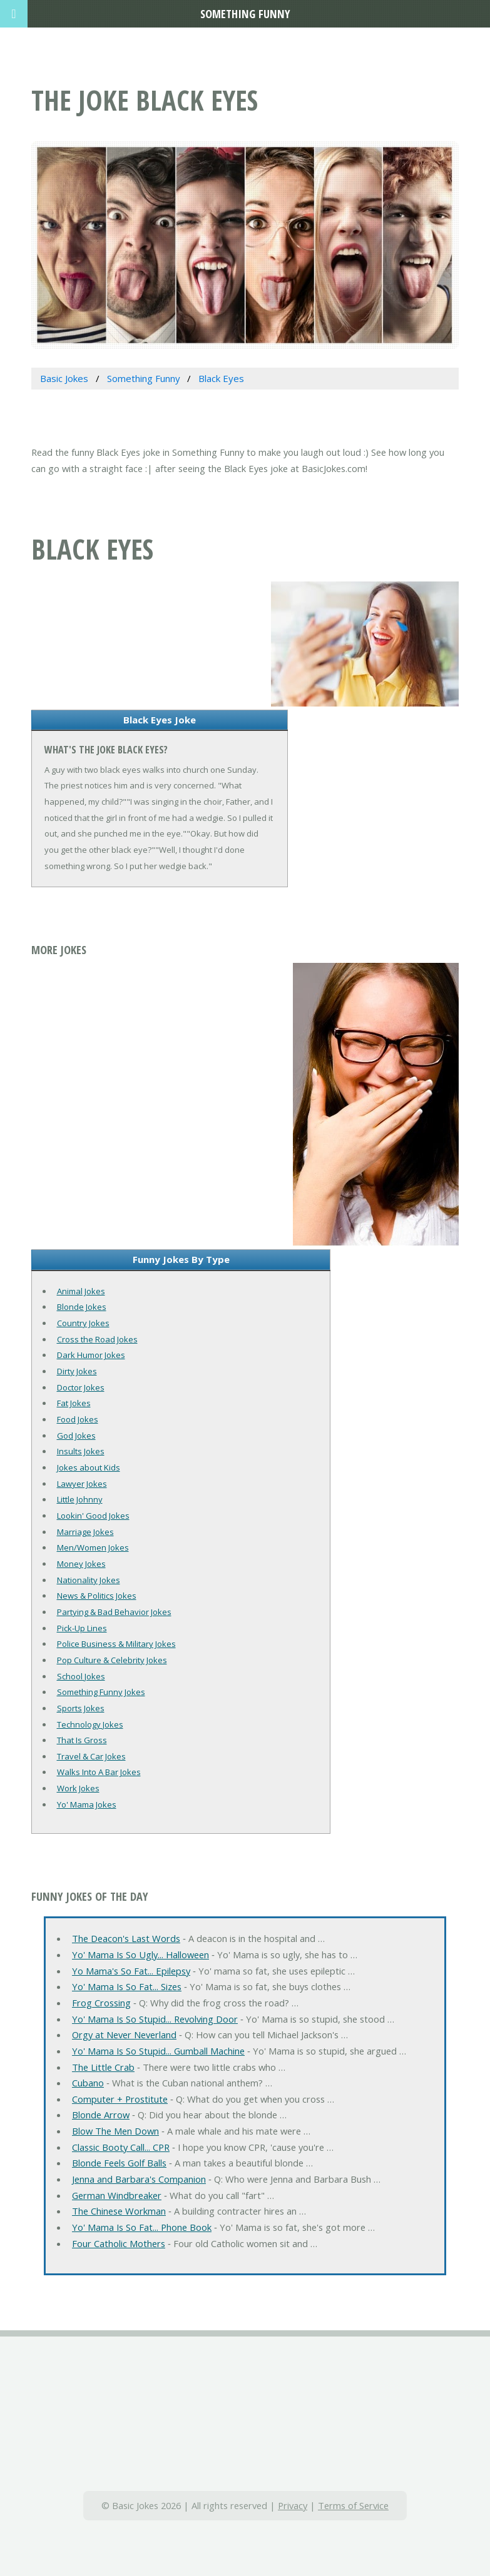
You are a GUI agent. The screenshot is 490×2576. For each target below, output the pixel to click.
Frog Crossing (101, 2002)
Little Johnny (80, 1499)
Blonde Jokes (81, 1306)
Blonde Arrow (101, 2114)
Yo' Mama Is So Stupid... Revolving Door (155, 2019)
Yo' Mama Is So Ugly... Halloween (140, 1954)
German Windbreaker (116, 2195)
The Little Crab (103, 2067)
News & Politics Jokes (96, 1595)
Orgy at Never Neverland (124, 2034)
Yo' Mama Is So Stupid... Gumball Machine (158, 2051)
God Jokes (76, 1435)
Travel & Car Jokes (91, 1756)
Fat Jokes (74, 1403)
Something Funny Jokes (101, 1692)
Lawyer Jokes (82, 1483)
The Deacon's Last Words (126, 1938)
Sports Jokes (81, 1708)
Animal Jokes (81, 1291)
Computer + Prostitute (120, 2099)
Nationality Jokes (88, 1580)
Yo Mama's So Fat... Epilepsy (131, 1971)
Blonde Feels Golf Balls (119, 2162)
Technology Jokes (90, 1724)
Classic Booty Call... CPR (121, 2147)
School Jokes (81, 1676)
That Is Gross (82, 1740)
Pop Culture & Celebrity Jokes (112, 1660)
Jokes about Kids (88, 1467)
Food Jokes (77, 1419)
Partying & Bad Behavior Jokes (114, 1612)
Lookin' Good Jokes (93, 1515)
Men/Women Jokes (93, 1547)
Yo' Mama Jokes (86, 1804)
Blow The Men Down (115, 2131)
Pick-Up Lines (82, 1628)
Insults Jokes (81, 1451)
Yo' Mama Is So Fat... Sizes (126, 1986)
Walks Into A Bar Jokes (99, 1772)
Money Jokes (81, 1563)
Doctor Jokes (81, 1387)
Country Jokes (83, 1323)
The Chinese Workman (119, 2211)
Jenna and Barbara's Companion (139, 2179)
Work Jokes (78, 1788)
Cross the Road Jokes (97, 1339)
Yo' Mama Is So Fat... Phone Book (142, 2227)
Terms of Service (353, 2505)
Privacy (292, 2505)
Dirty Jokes (77, 1371)
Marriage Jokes (85, 1531)
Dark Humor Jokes (91, 1355)
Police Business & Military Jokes (116, 1643)
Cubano (88, 2082)
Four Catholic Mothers (118, 2243)
